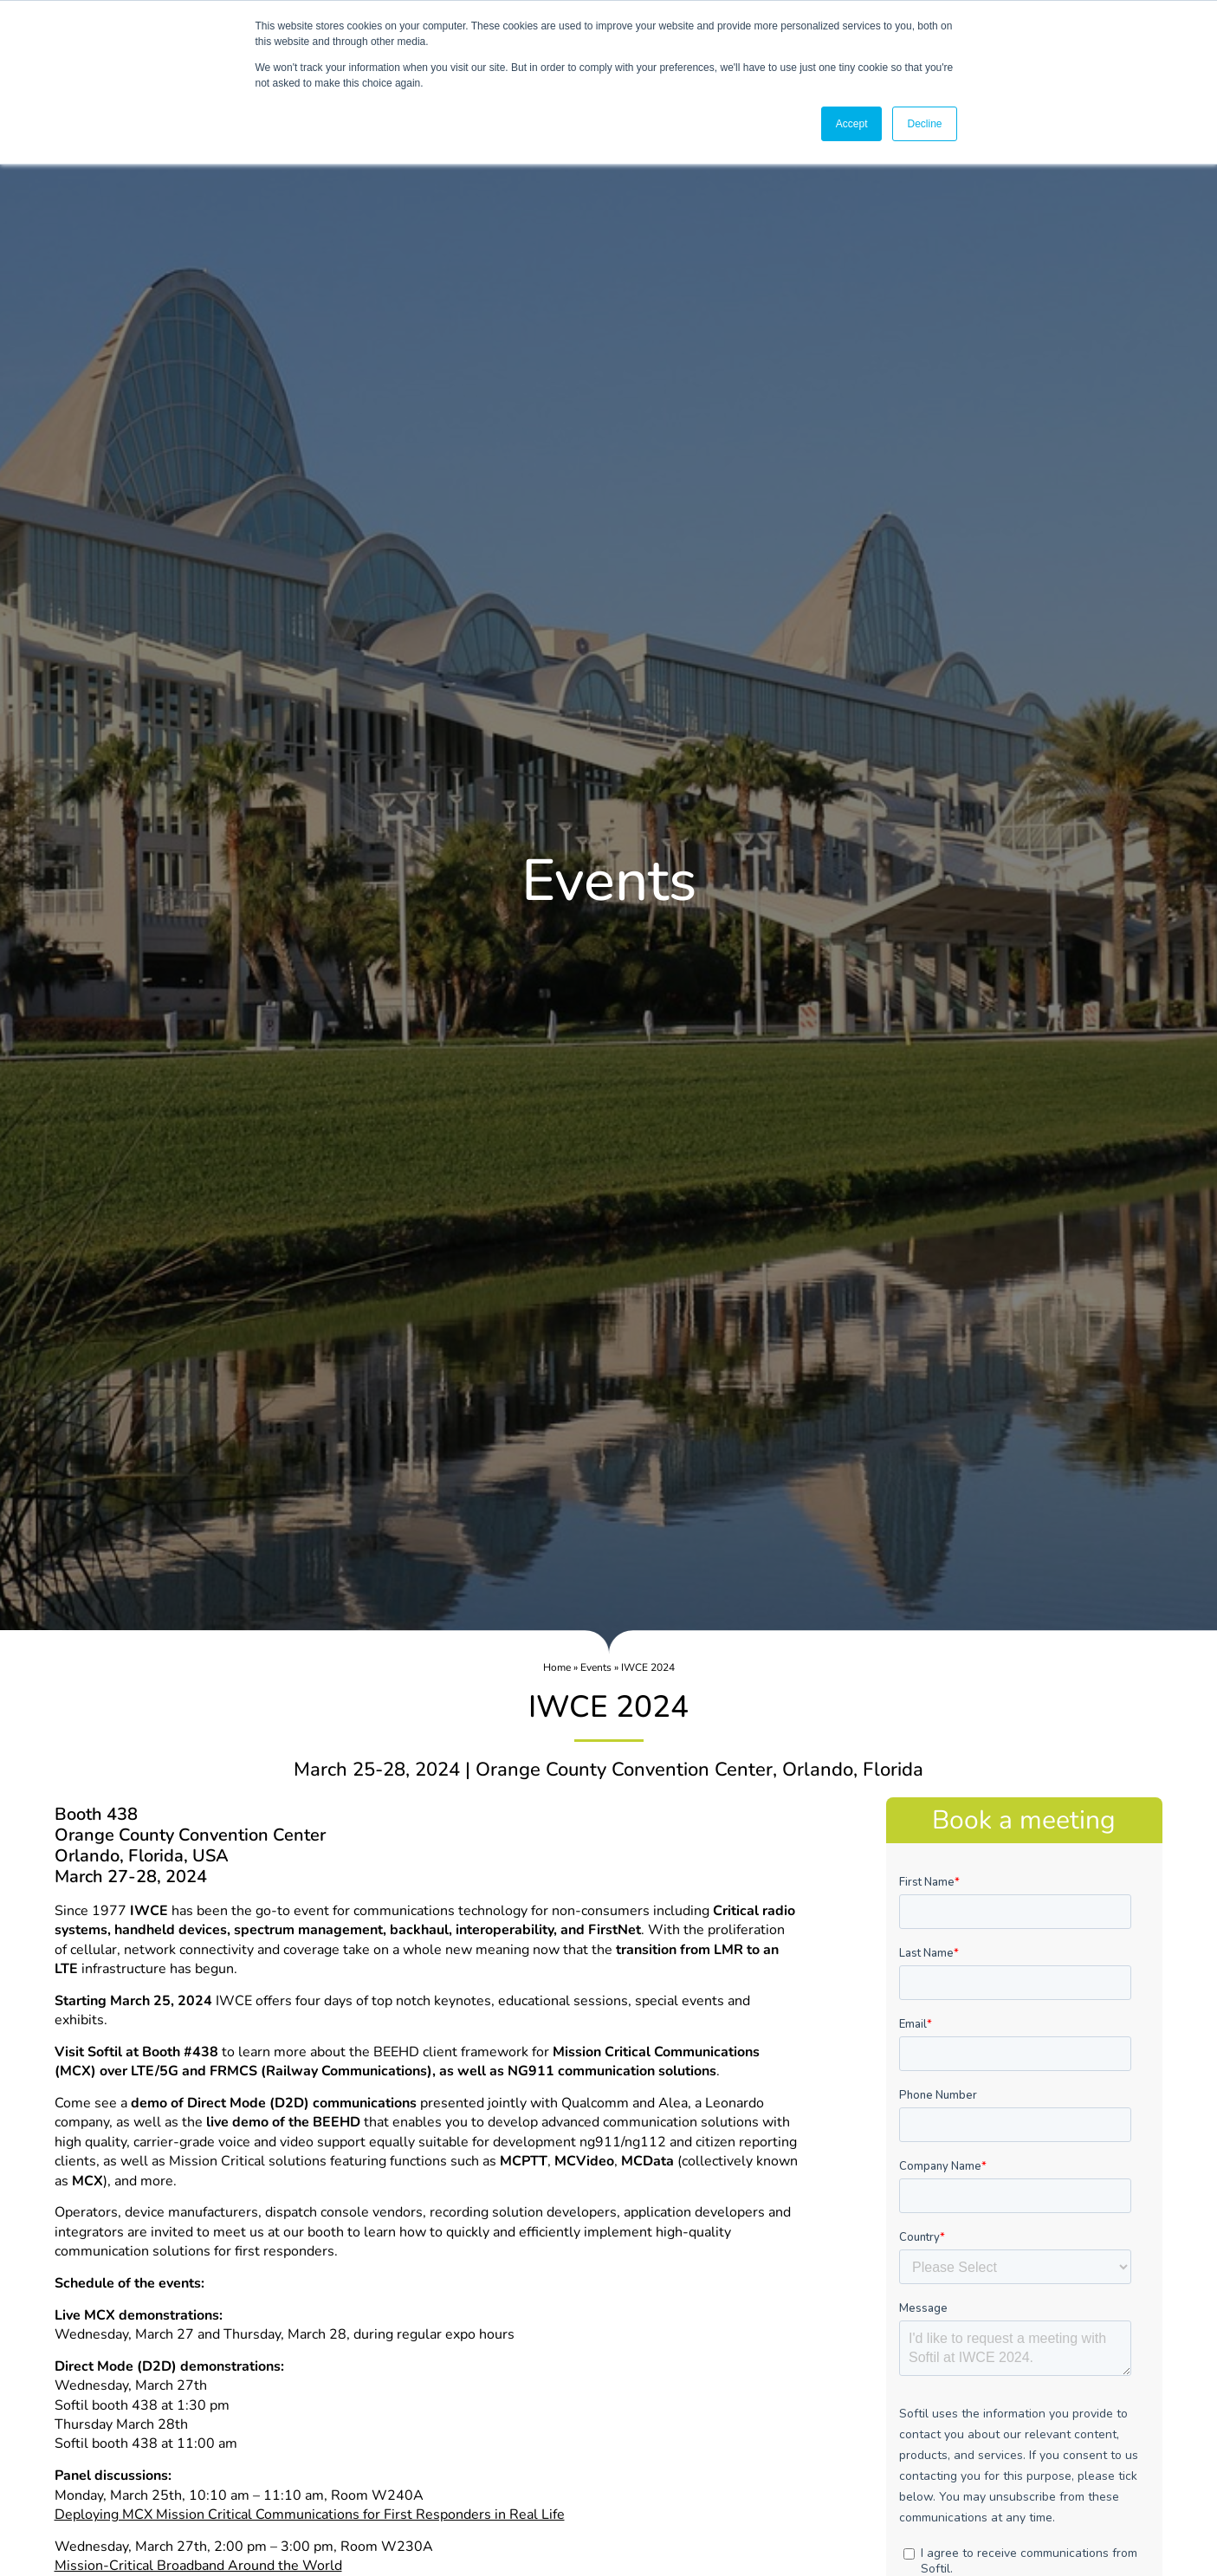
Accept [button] (852, 124)
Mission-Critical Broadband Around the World (198, 2565)
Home (557, 1667)
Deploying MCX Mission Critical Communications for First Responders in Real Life (310, 2514)
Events (596, 1667)
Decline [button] (924, 124)
